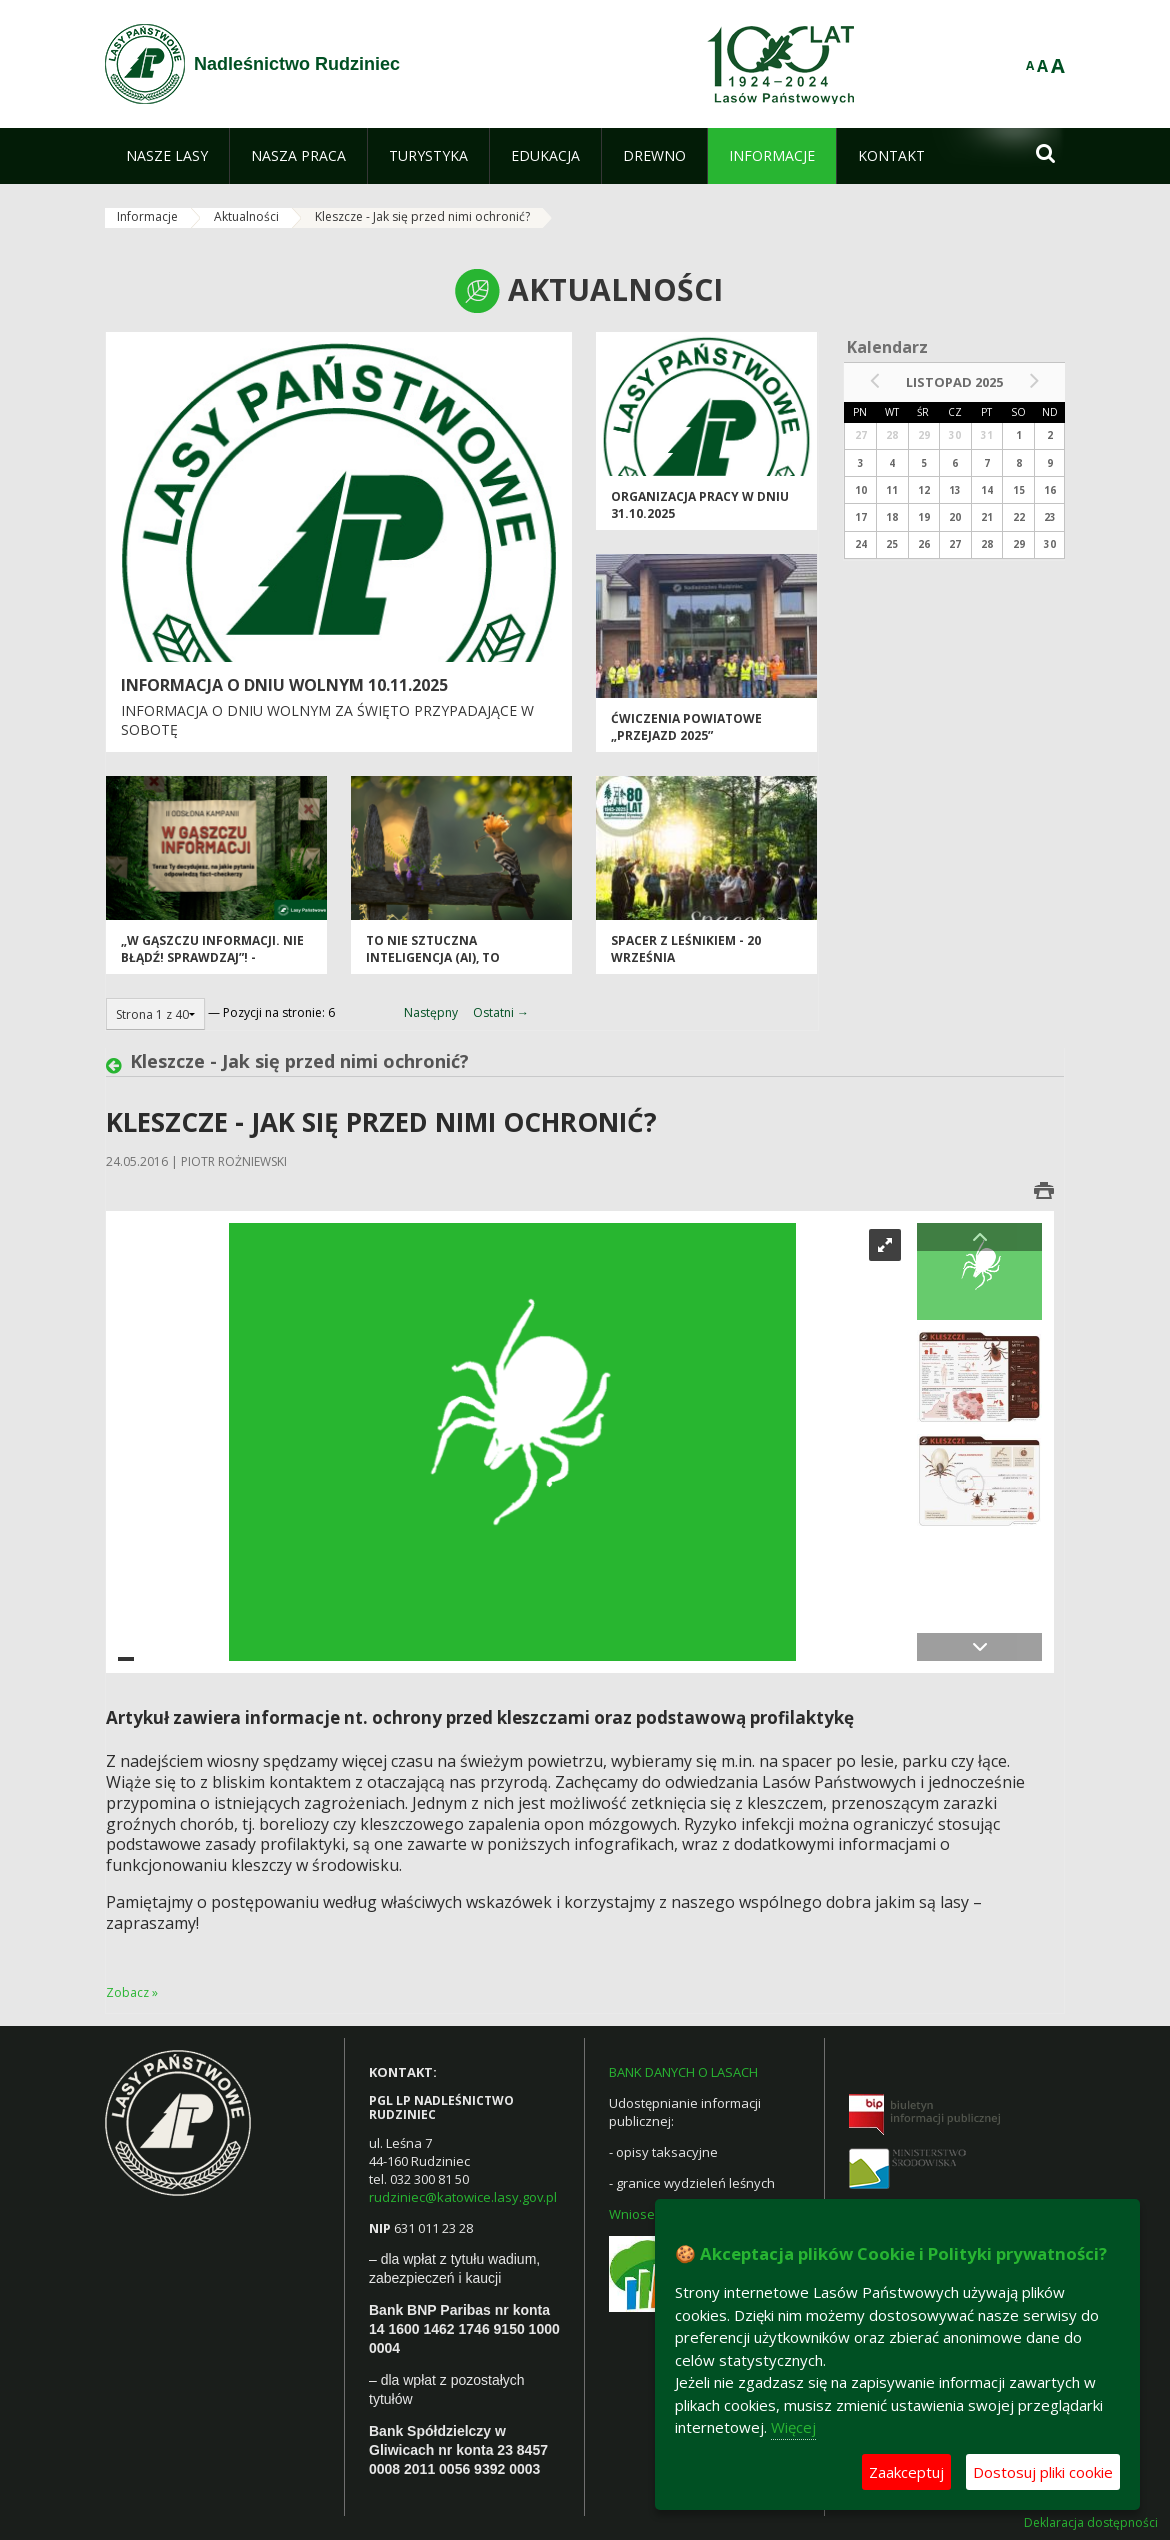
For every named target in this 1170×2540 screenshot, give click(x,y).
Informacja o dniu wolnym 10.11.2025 (284, 685)
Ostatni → (501, 1012)
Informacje (147, 216)
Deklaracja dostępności (1091, 2523)
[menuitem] (167, 156)
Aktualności (246, 216)
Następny (431, 1012)
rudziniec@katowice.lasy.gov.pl (463, 2197)
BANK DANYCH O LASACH (683, 2072)
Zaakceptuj (906, 2472)
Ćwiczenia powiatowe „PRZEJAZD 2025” (686, 727)
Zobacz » (132, 1992)
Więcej (793, 2427)
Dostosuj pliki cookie (1043, 2472)
